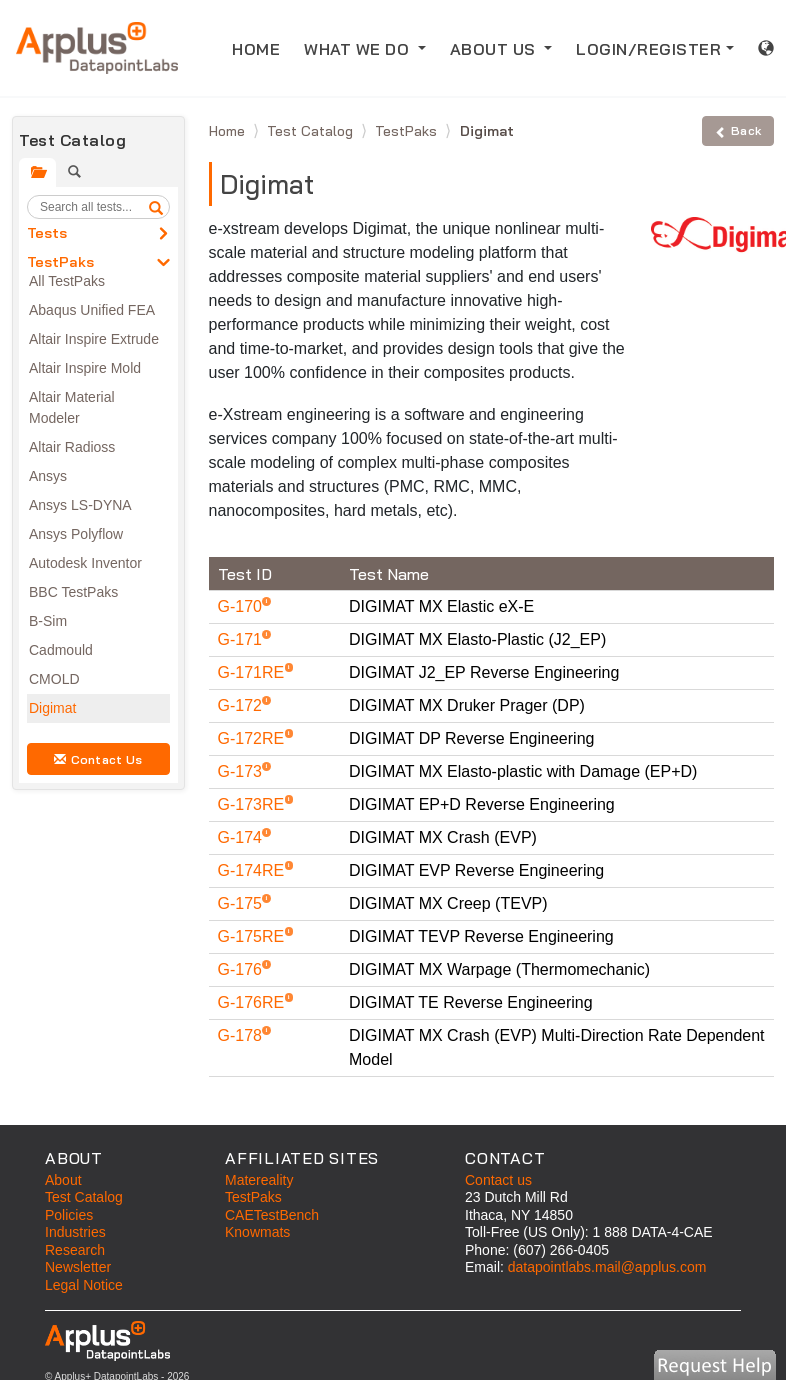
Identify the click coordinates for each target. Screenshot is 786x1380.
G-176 (242, 969)
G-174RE (253, 870)
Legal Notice (84, 1285)
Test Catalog (312, 131)
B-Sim (48, 621)
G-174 (242, 837)
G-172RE (253, 738)
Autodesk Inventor (85, 563)
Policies (69, 1215)
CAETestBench (272, 1215)
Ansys (48, 476)
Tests (47, 233)
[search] (156, 207)
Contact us (498, 1180)
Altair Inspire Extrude (94, 339)
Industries (75, 1232)
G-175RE (253, 936)
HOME (262, 47)
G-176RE (253, 1002)
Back (738, 130)
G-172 (242, 705)
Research (75, 1250)
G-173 (242, 771)
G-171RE (253, 672)
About (63, 1180)
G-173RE (253, 804)
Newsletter (78, 1267)
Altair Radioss (72, 447)
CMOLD (54, 679)
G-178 (242, 1035)
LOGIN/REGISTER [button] (648, 49)
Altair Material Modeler (72, 407)
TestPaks (60, 262)
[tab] (37, 172)
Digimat (52, 708)
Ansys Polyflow (76, 534)
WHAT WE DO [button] (359, 49)
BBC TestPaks (73, 592)
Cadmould (61, 650)
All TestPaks (67, 281)
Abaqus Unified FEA (92, 310)
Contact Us (98, 759)
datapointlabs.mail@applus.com (607, 1267)
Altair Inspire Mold (85, 368)
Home (229, 131)
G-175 (242, 903)
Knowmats (257, 1232)
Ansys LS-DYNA (80, 505)
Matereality (259, 1180)
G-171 (242, 639)
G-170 (242, 606)
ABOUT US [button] (495, 49)
